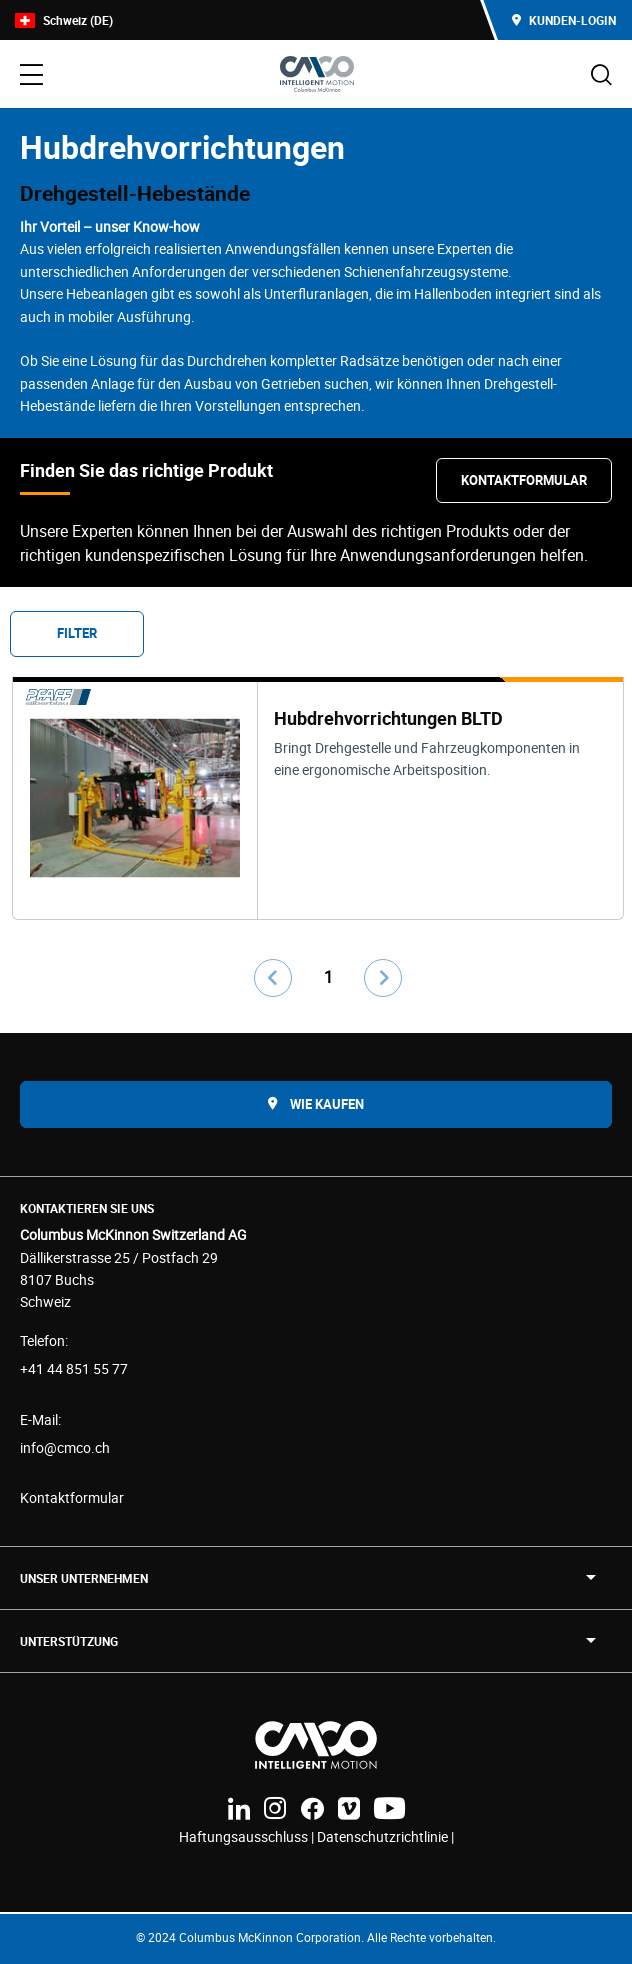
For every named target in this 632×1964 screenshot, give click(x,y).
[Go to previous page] (273, 978)
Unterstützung (69, 1641)
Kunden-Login (564, 20)
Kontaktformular (524, 480)
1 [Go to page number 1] (328, 977)
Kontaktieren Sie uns (87, 1208)
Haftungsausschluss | (248, 1836)
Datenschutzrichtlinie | (385, 1836)
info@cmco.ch (65, 1447)
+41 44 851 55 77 (74, 1368)
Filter (77, 633)
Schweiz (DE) (64, 20)
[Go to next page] (383, 978)
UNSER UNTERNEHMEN (84, 1578)
